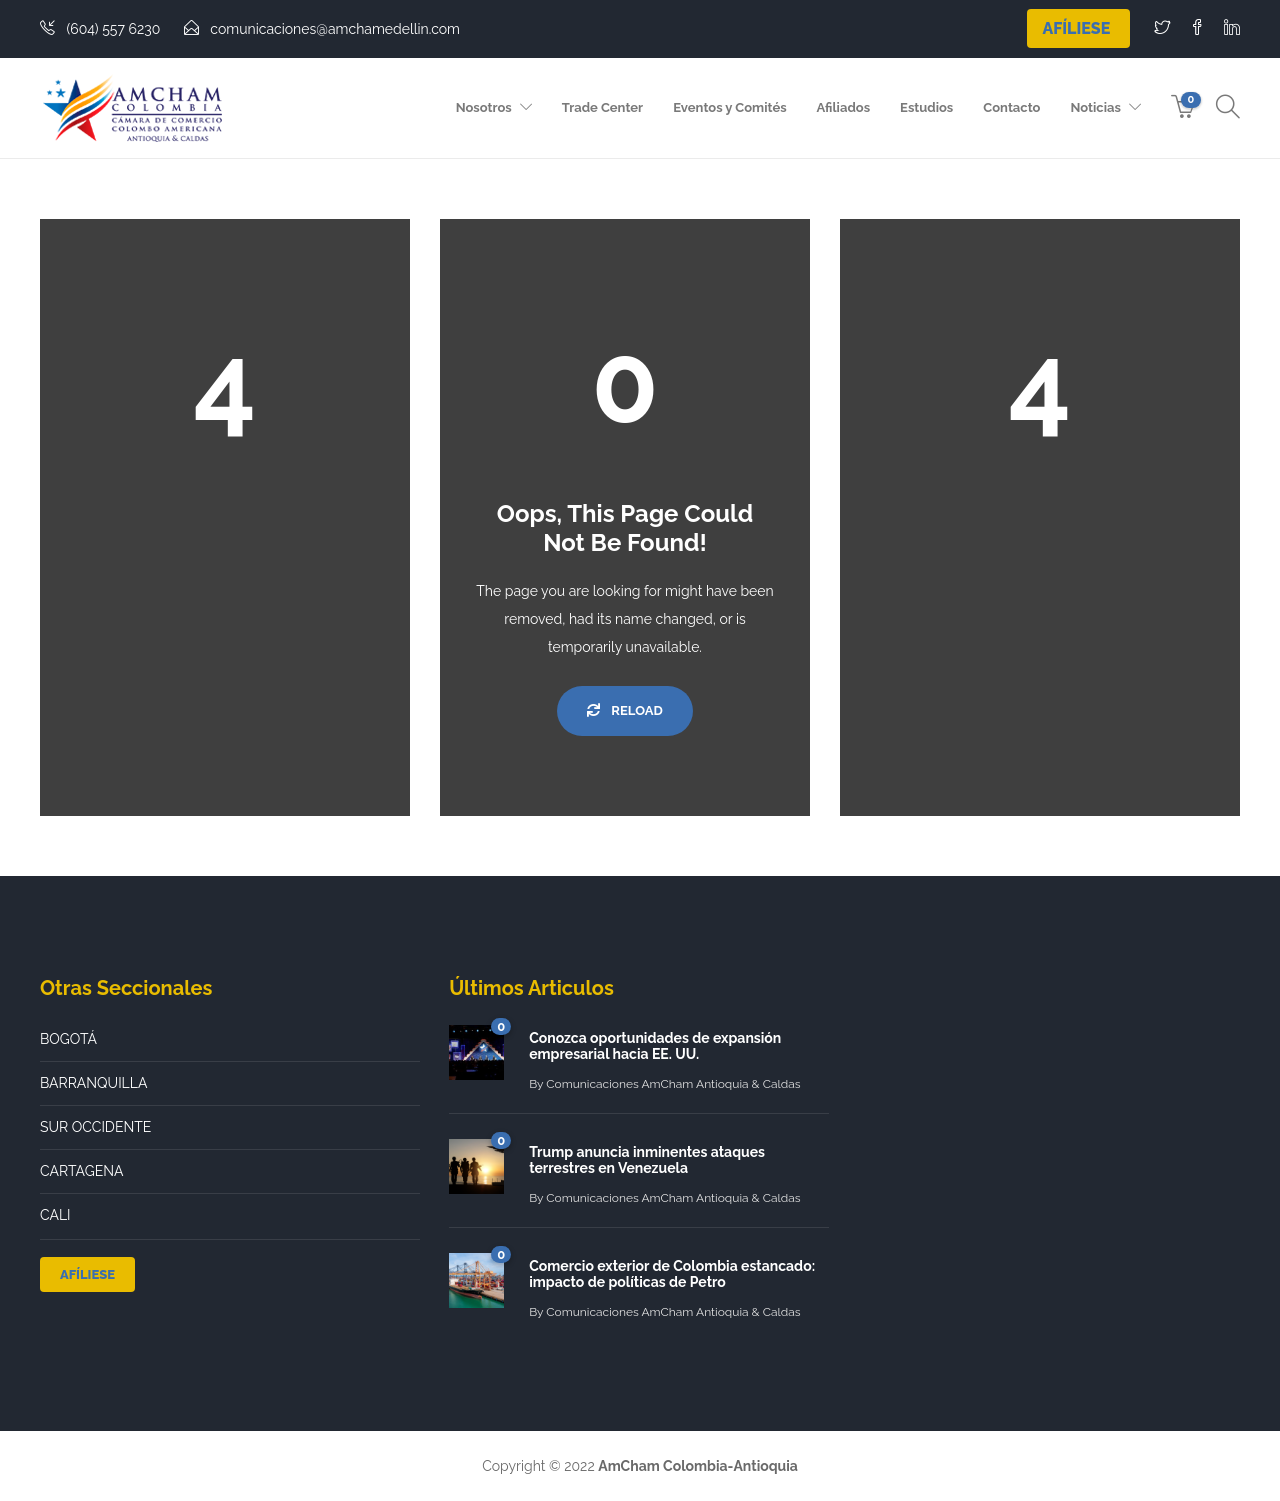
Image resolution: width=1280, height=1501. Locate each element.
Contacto (1011, 107)
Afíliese (1076, 28)
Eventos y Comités (729, 107)
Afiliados (843, 107)
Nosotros (484, 107)
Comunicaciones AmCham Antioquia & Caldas (673, 1084)
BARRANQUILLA (93, 1083)
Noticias (1095, 107)
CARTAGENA (81, 1171)
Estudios (926, 107)
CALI (55, 1215)
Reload (624, 710)
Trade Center (602, 107)
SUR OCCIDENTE (95, 1127)
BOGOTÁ (68, 1039)
